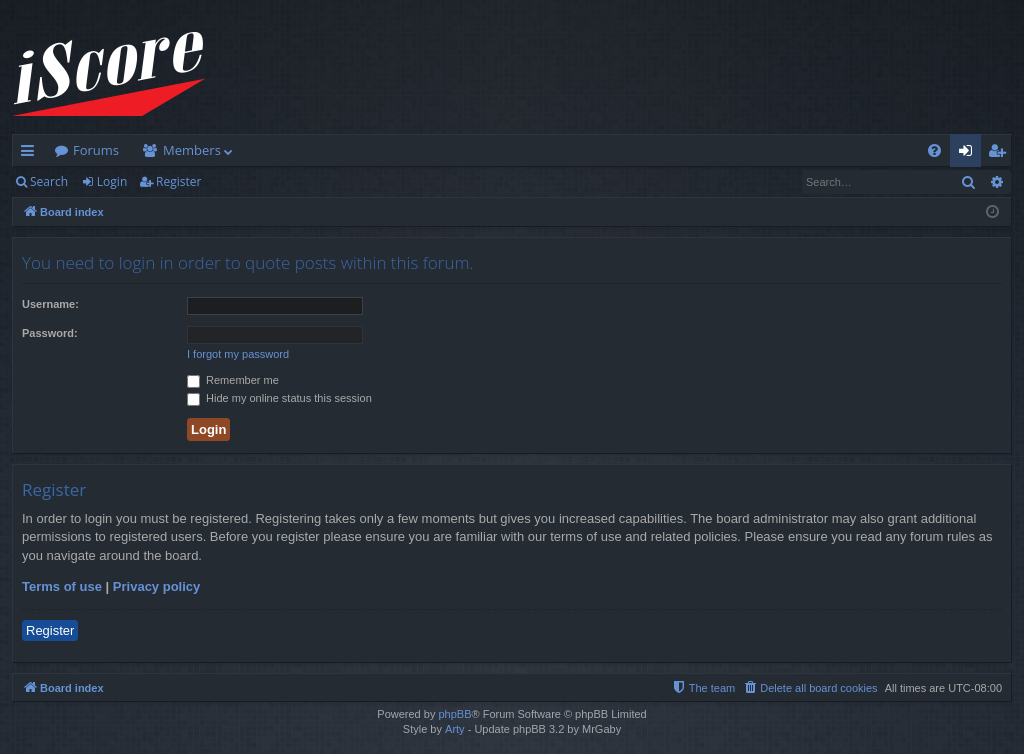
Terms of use (62, 586)
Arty (455, 729)
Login (112, 181)
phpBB (454, 714)
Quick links (31, 154)
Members (192, 150)
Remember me (233, 380)
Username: (50, 304)
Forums (96, 150)
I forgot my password (238, 354)
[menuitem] (934, 150)
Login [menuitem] (969, 154)
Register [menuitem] (1001, 154)
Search (49, 181)
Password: (50, 333)
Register (178, 181)
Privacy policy (156, 586)
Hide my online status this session (279, 398)
